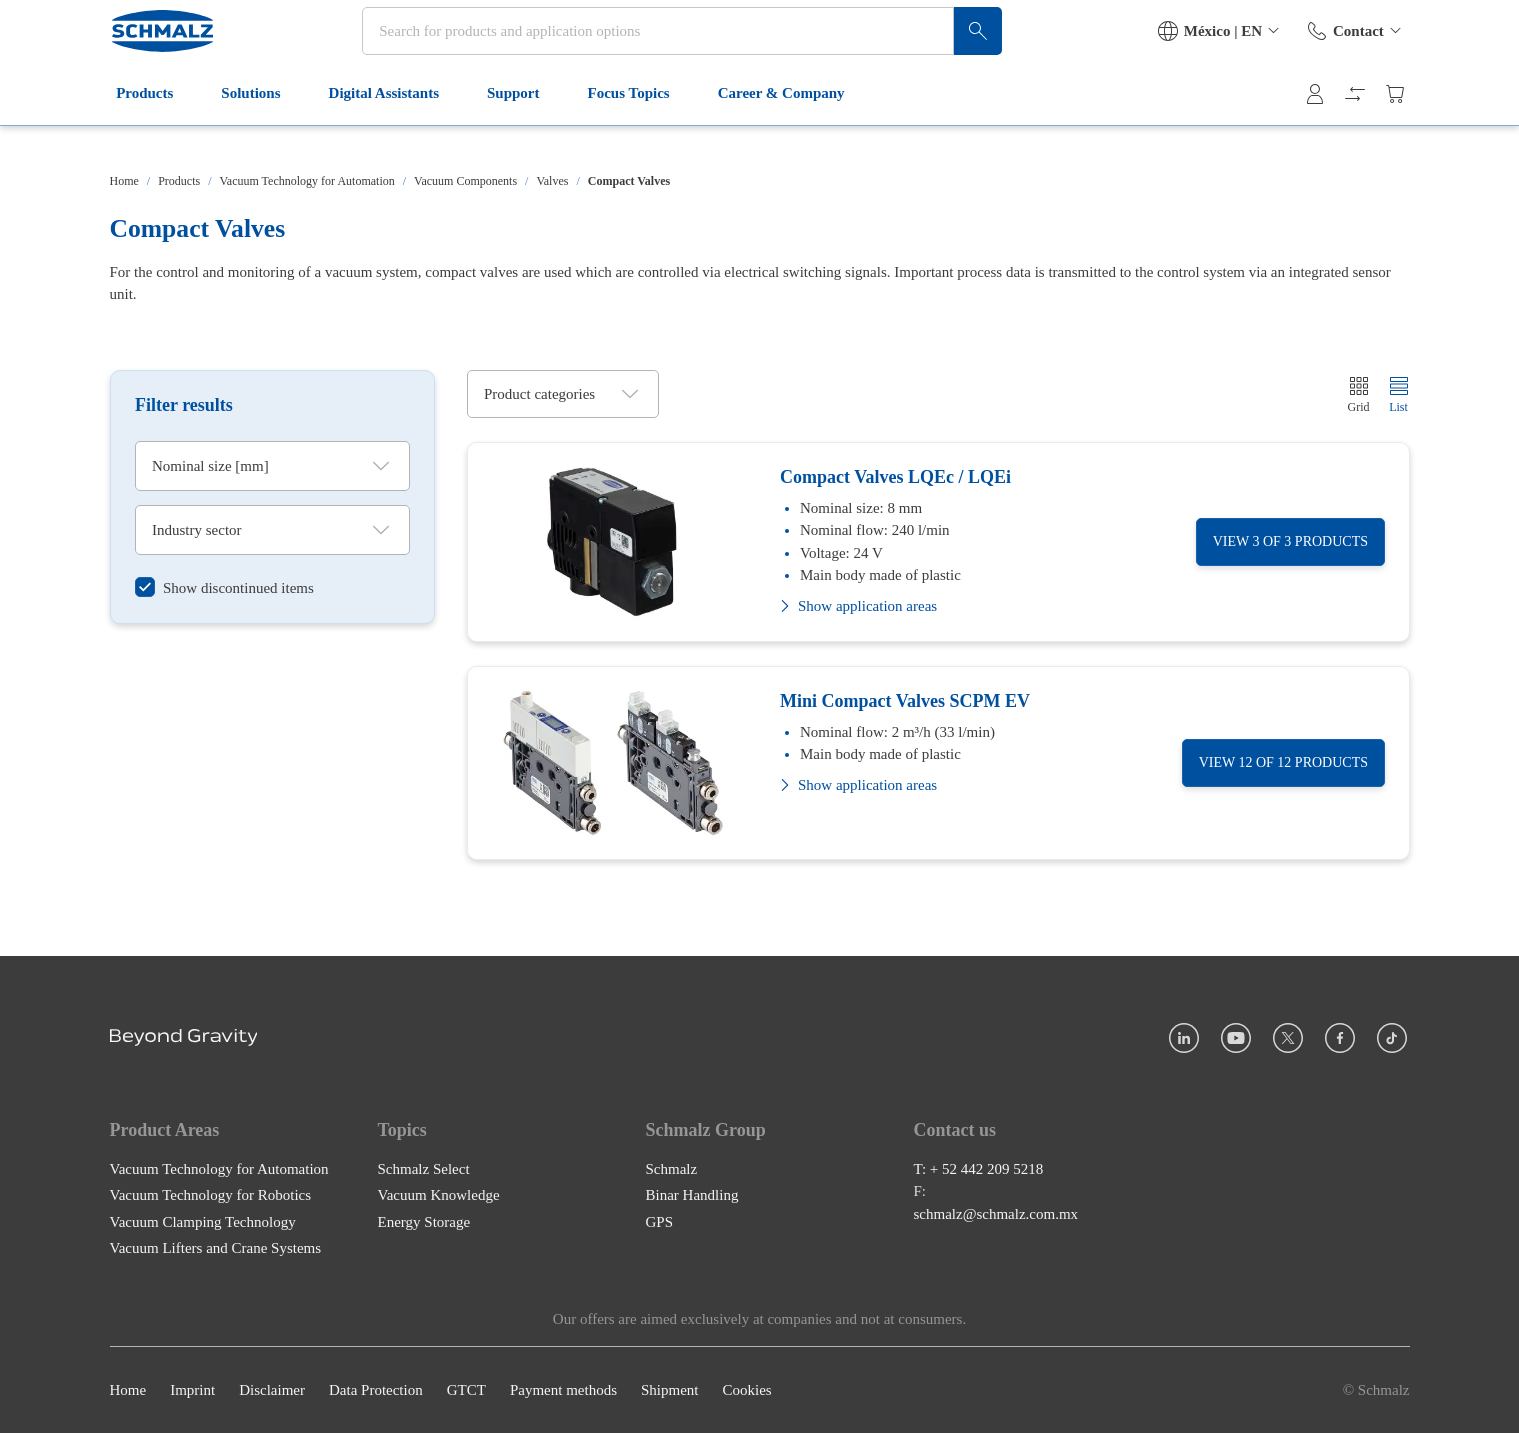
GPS (660, 1221)
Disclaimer (272, 1390)
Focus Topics (638, 128)
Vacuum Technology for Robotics (211, 1195)
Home (124, 181)
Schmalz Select (424, 1168)
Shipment (670, 1390)
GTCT (466, 1390)
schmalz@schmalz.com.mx (996, 1213)
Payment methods (563, 1390)
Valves (552, 181)
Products (154, 128)
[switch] (224, 587)
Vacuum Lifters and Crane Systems (216, 1248)
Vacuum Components (465, 181)
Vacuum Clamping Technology (203, 1221)
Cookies (746, 1390)
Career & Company (790, 128)
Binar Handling (692, 1195)
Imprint (192, 1390)
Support (522, 128)
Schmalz (672, 1168)
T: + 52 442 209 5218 (979, 1168)
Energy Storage (424, 1221)
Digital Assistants (393, 128)
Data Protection (376, 1390)
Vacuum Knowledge (439, 1195)
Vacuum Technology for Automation (307, 181)
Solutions (260, 128)
